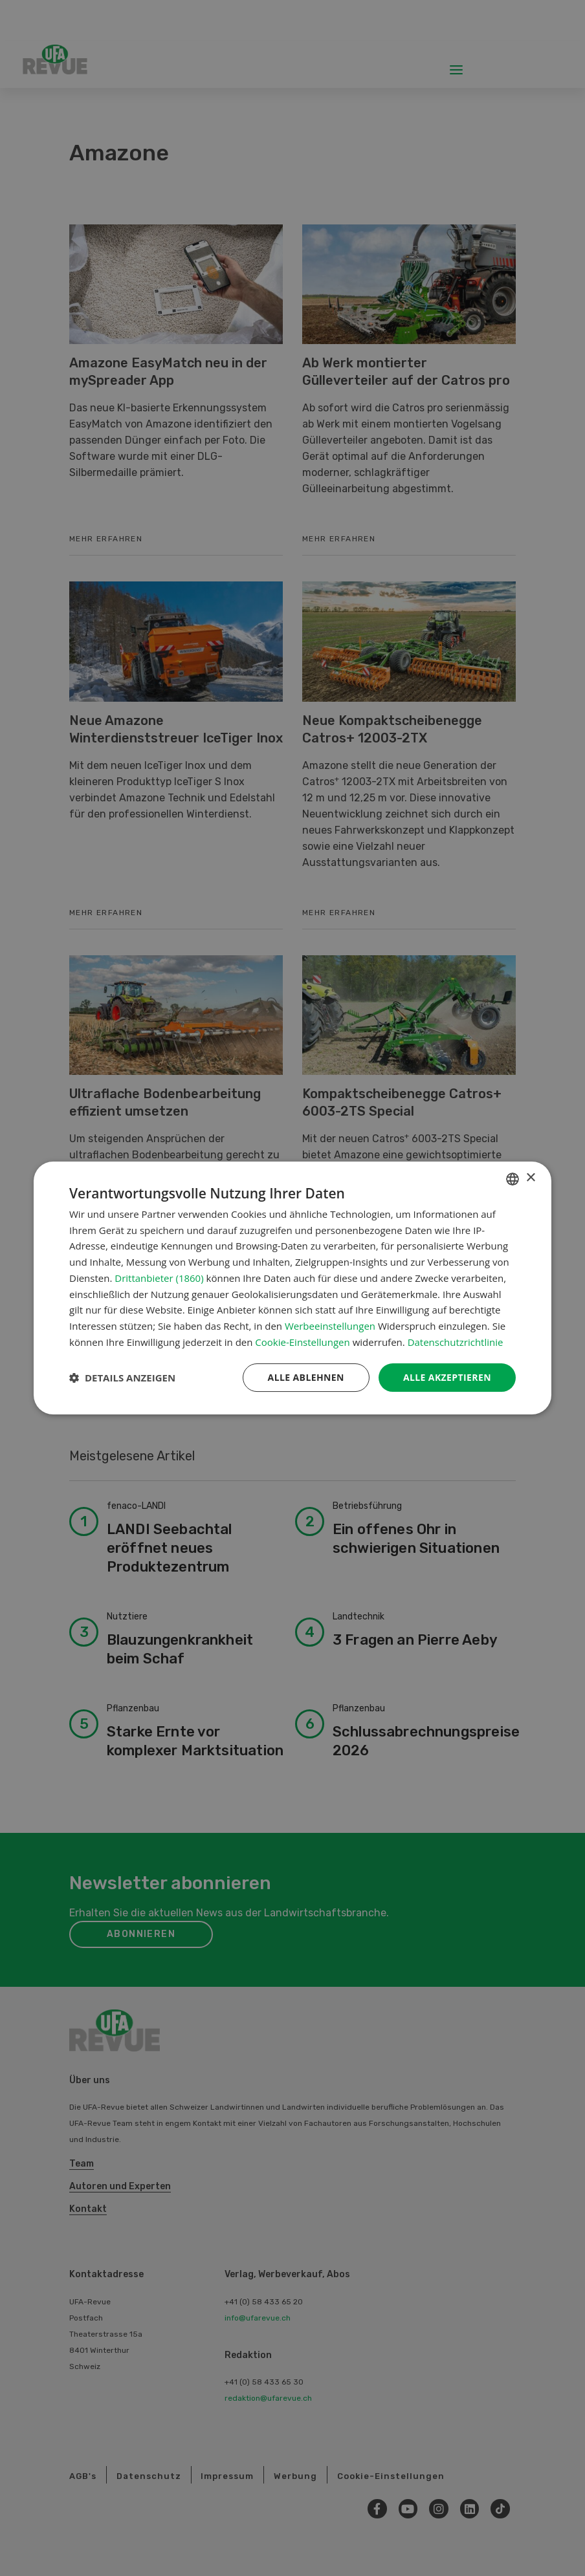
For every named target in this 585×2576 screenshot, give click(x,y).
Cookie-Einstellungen (302, 1342)
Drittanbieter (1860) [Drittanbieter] (159, 1278)
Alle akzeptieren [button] (447, 1377)
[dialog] (292, 1288)
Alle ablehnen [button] (306, 1377)
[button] (122, 1377)
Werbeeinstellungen (330, 1325)
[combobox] (512, 1179)
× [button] (530, 1178)
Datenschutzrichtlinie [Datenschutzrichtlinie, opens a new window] (455, 1342)
